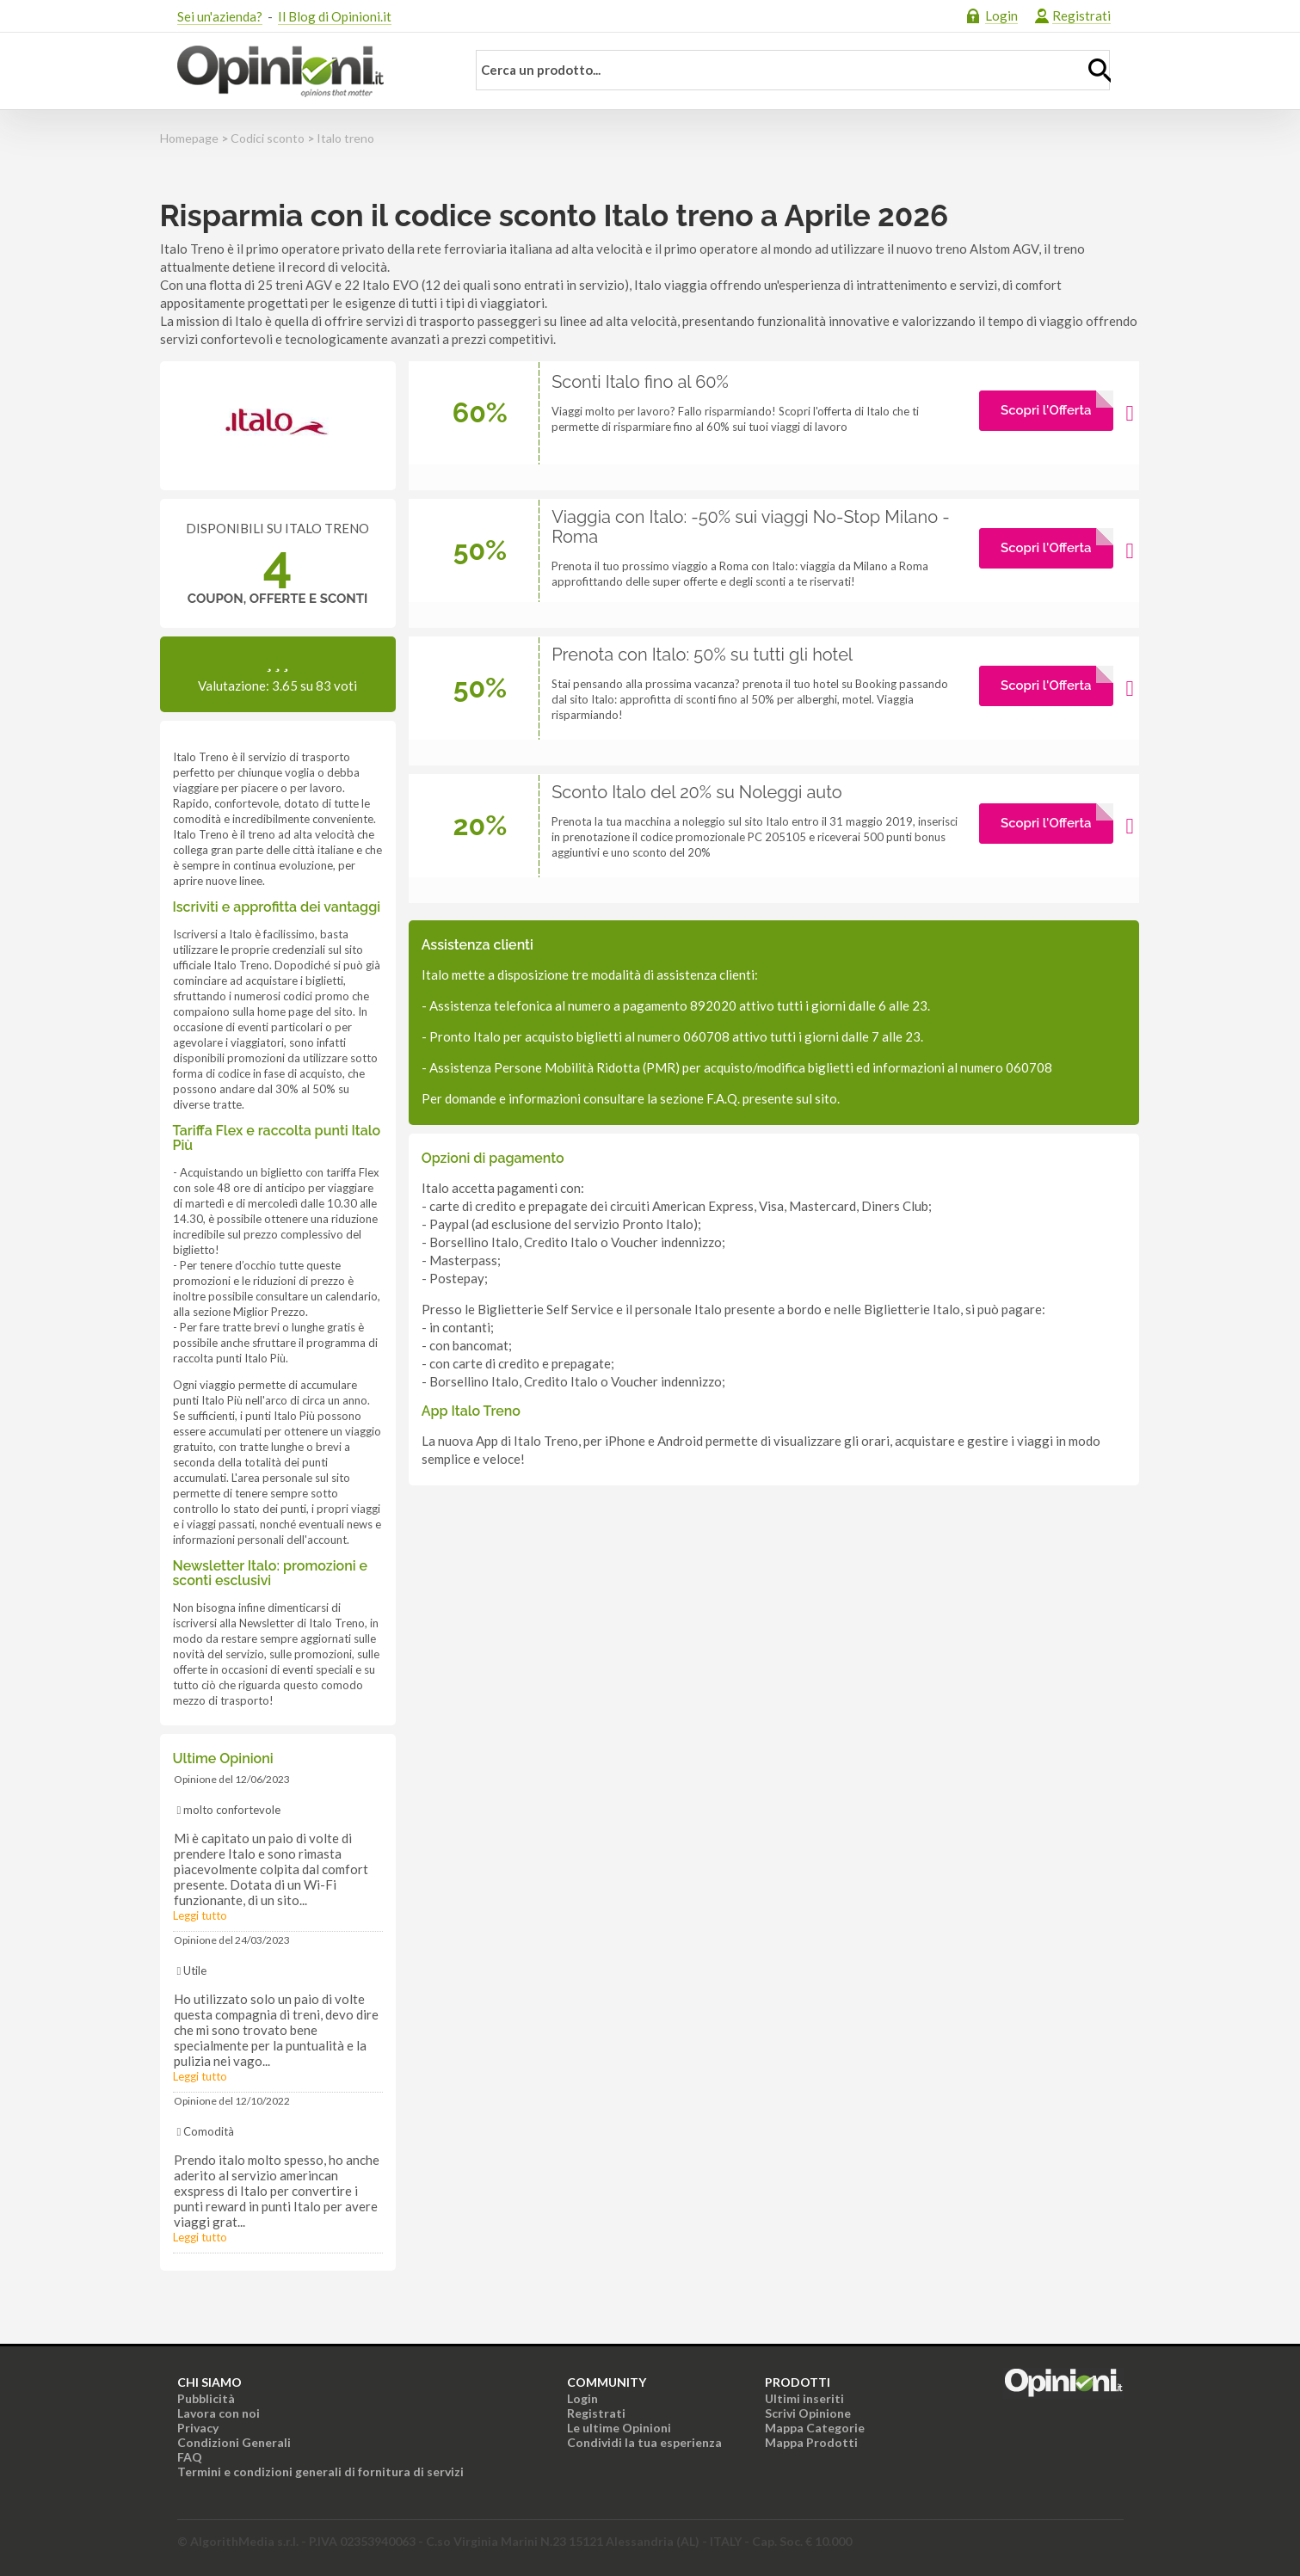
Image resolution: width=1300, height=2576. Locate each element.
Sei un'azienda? (219, 16)
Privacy (198, 2427)
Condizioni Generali (234, 2442)
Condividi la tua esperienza (644, 2442)
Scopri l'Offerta (1046, 410)
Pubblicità (206, 2398)
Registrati (1081, 15)
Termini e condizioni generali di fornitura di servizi (320, 2471)
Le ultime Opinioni (619, 2427)
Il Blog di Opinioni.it (334, 16)
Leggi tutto (200, 1915)
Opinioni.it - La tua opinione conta (310, 71)
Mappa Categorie (815, 2427)
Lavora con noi (218, 2413)
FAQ (189, 2457)
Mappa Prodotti (811, 2442)
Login (1001, 15)
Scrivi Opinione (808, 2413)
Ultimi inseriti (804, 2398)
